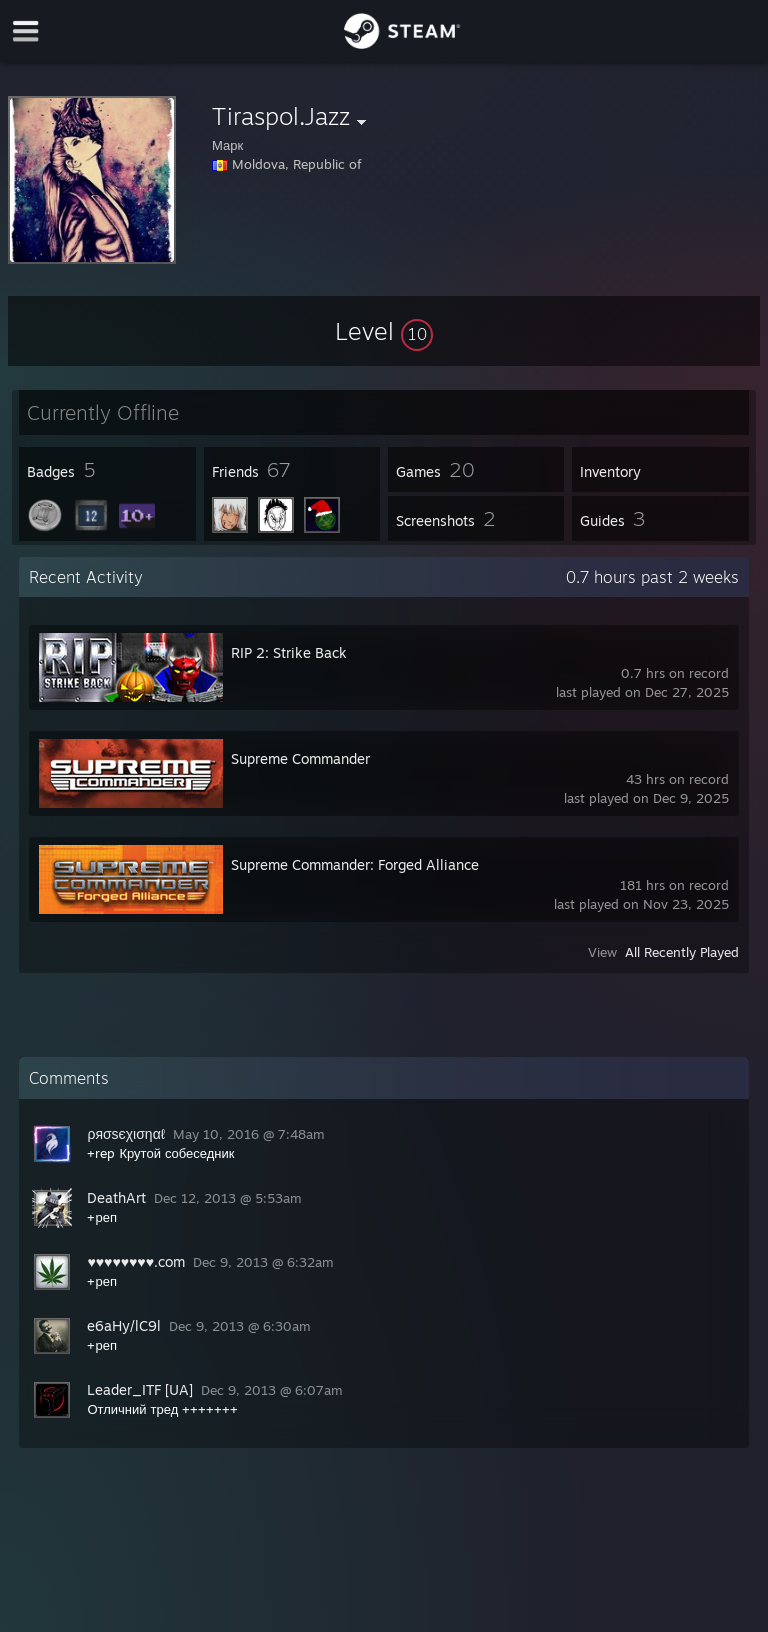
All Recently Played (682, 952)
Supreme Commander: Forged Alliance (355, 864)
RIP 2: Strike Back (289, 652)
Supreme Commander (300, 758)
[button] (384, 331)
